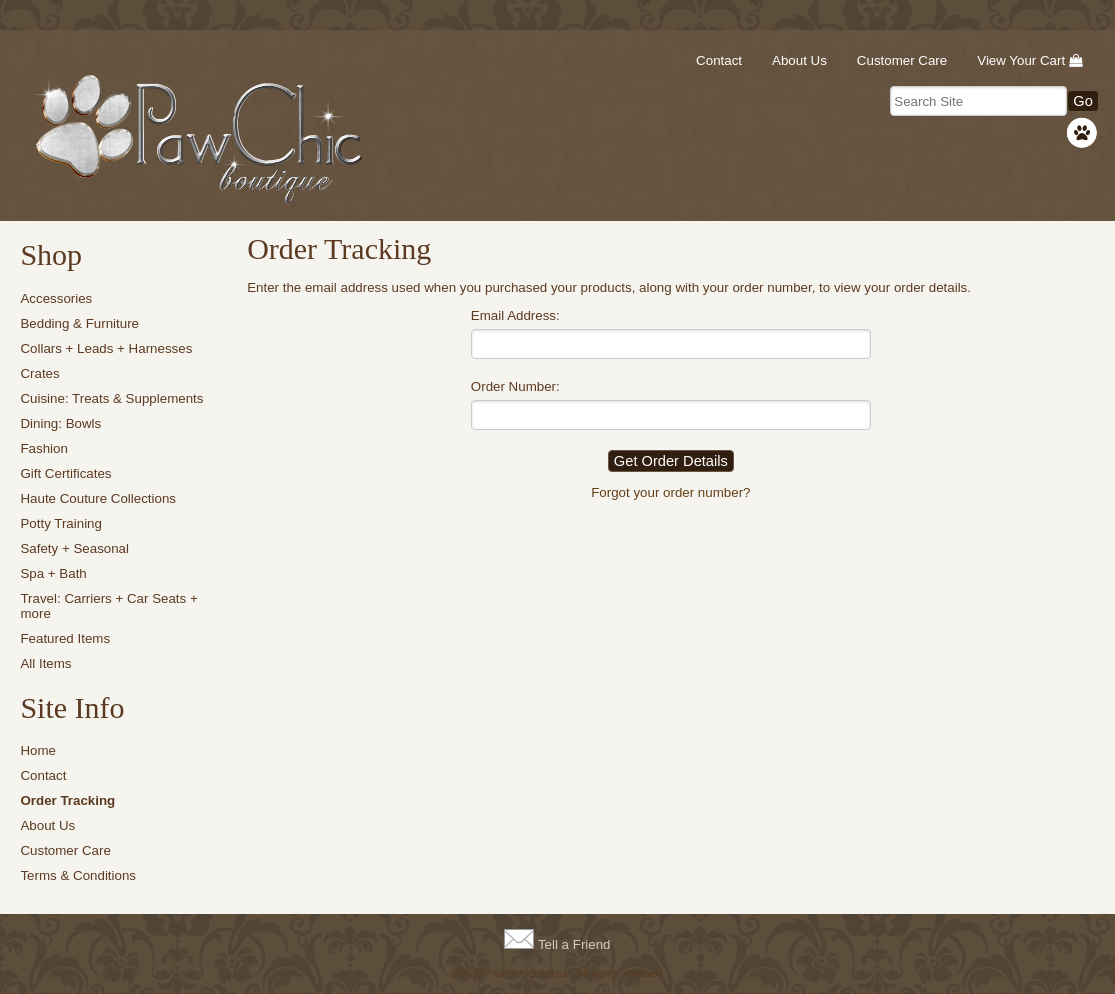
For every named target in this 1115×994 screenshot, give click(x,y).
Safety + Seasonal (74, 548)
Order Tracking (67, 800)
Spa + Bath (53, 573)
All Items (45, 663)
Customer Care (902, 60)
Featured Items (65, 638)
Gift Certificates (65, 473)
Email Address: (515, 315)
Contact (719, 60)
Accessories (56, 298)
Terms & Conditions (78, 875)
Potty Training (61, 523)
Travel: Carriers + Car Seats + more (108, 606)
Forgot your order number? (670, 492)
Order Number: (515, 386)
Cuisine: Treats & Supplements (111, 398)
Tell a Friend (574, 944)
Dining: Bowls (60, 423)
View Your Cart (1021, 60)
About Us (799, 60)
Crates (39, 373)
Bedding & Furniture (79, 323)
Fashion (43, 448)
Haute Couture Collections (98, 498)
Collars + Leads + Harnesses (106, 348)
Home (38, 750)
